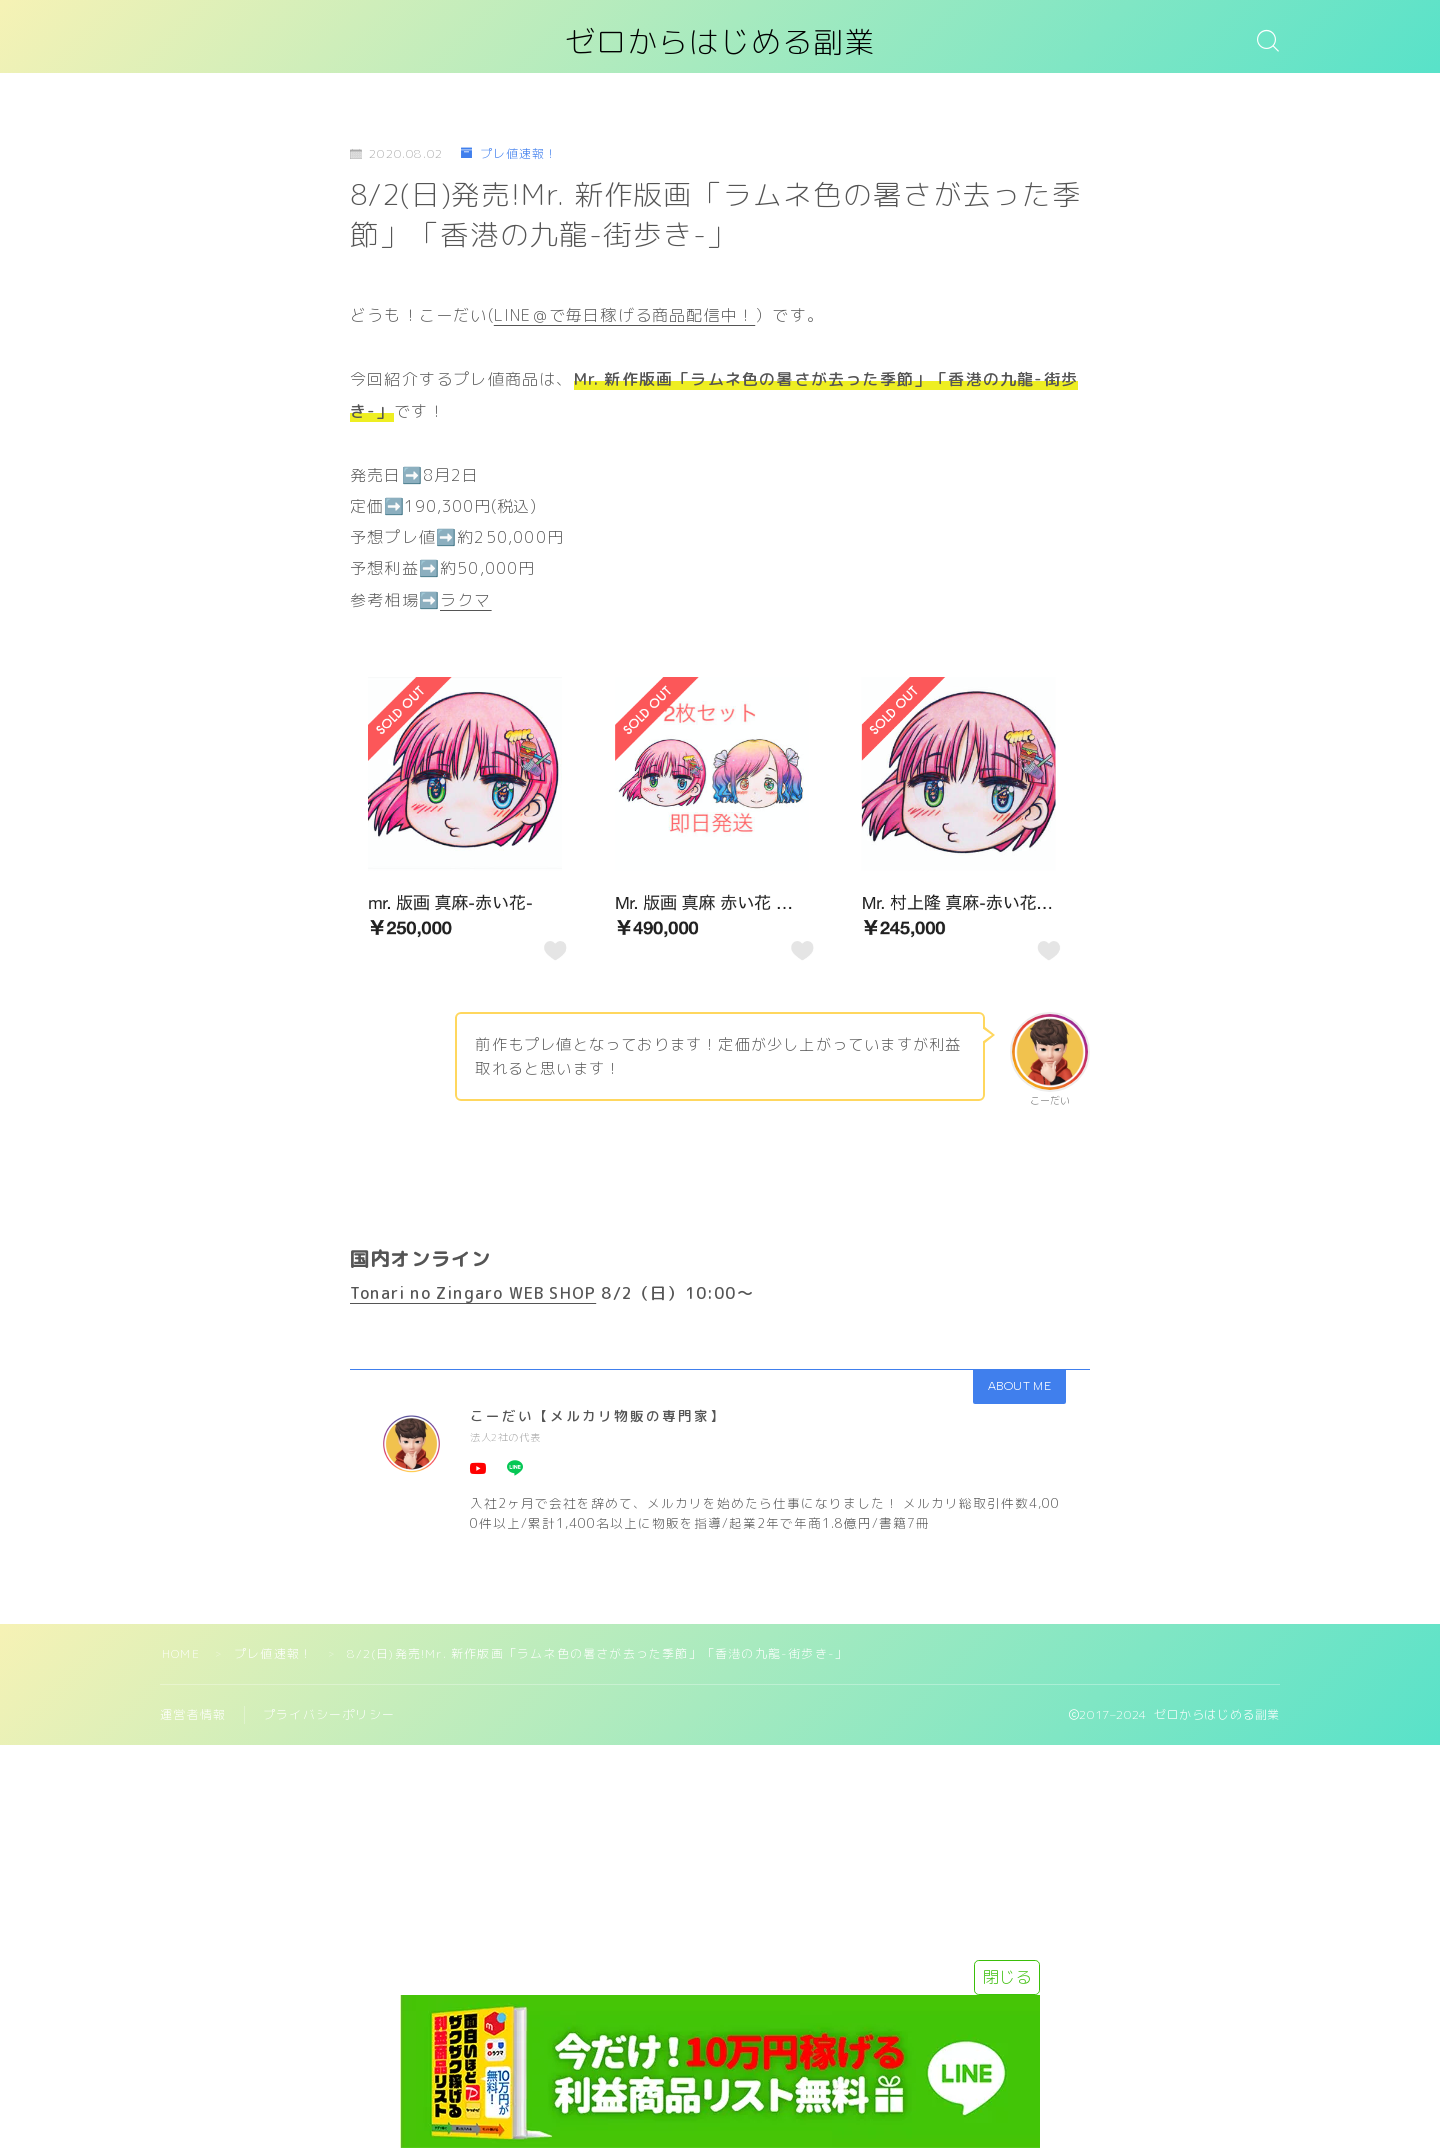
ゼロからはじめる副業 (720, 43)
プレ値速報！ (509, 154)
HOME (181, 1653)
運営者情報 (193, 1714)
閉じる (1007, 1977)
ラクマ (466, 600)
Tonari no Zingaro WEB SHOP (473, 1293)
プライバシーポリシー (329, 1714)
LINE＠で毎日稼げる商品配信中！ (624, 315)
